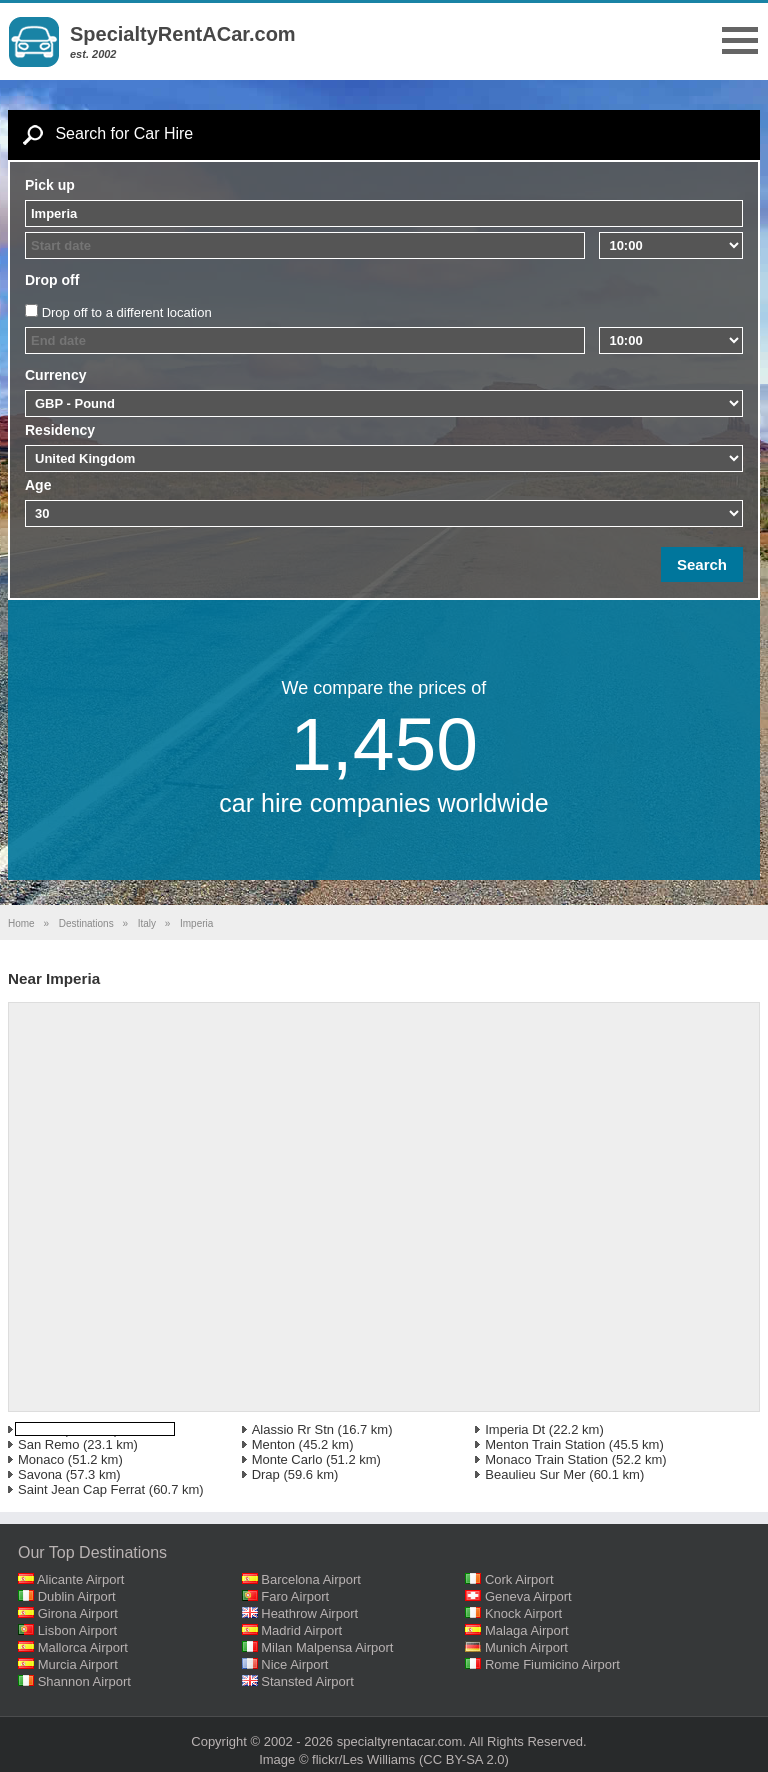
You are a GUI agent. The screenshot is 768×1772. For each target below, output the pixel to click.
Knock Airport (523, 1613)
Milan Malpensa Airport (327, 1647)
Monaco (41, 1459)
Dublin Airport (77, 1596)
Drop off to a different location (127, 312)
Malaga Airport (527, 1630)
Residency (60, 430)
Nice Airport (294, 1664)
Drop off (52, 280)
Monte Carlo (287, 1459)
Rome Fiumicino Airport (552, 1664)
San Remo (48, 1444)
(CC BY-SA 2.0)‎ (464, 1759)
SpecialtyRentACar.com (183, 34)
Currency (55, 375)
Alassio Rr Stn (293, 1429)
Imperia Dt (515, 1429)
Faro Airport (295, 1596)
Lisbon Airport (78, 1630)
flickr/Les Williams (363, 1759)
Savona (40, 1474)
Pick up (50, 185)
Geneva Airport (528, 1596)
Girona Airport (78, 1613)
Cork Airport (519, 1579)
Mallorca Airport (83, 1647)
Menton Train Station (545, 1444)
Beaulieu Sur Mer (535, 1474)
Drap (266, 1474)
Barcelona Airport (311, 1579)
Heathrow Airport (309, 1613)
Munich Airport (526, 1647)
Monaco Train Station (546, 1459)
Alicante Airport (80, 1579)
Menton (273, 1444)
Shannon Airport (84, 1681)
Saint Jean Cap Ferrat (81, 1489)
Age (38, 485)
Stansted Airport (307, 1681)
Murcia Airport (78, 1664)
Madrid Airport (301, 1630)
